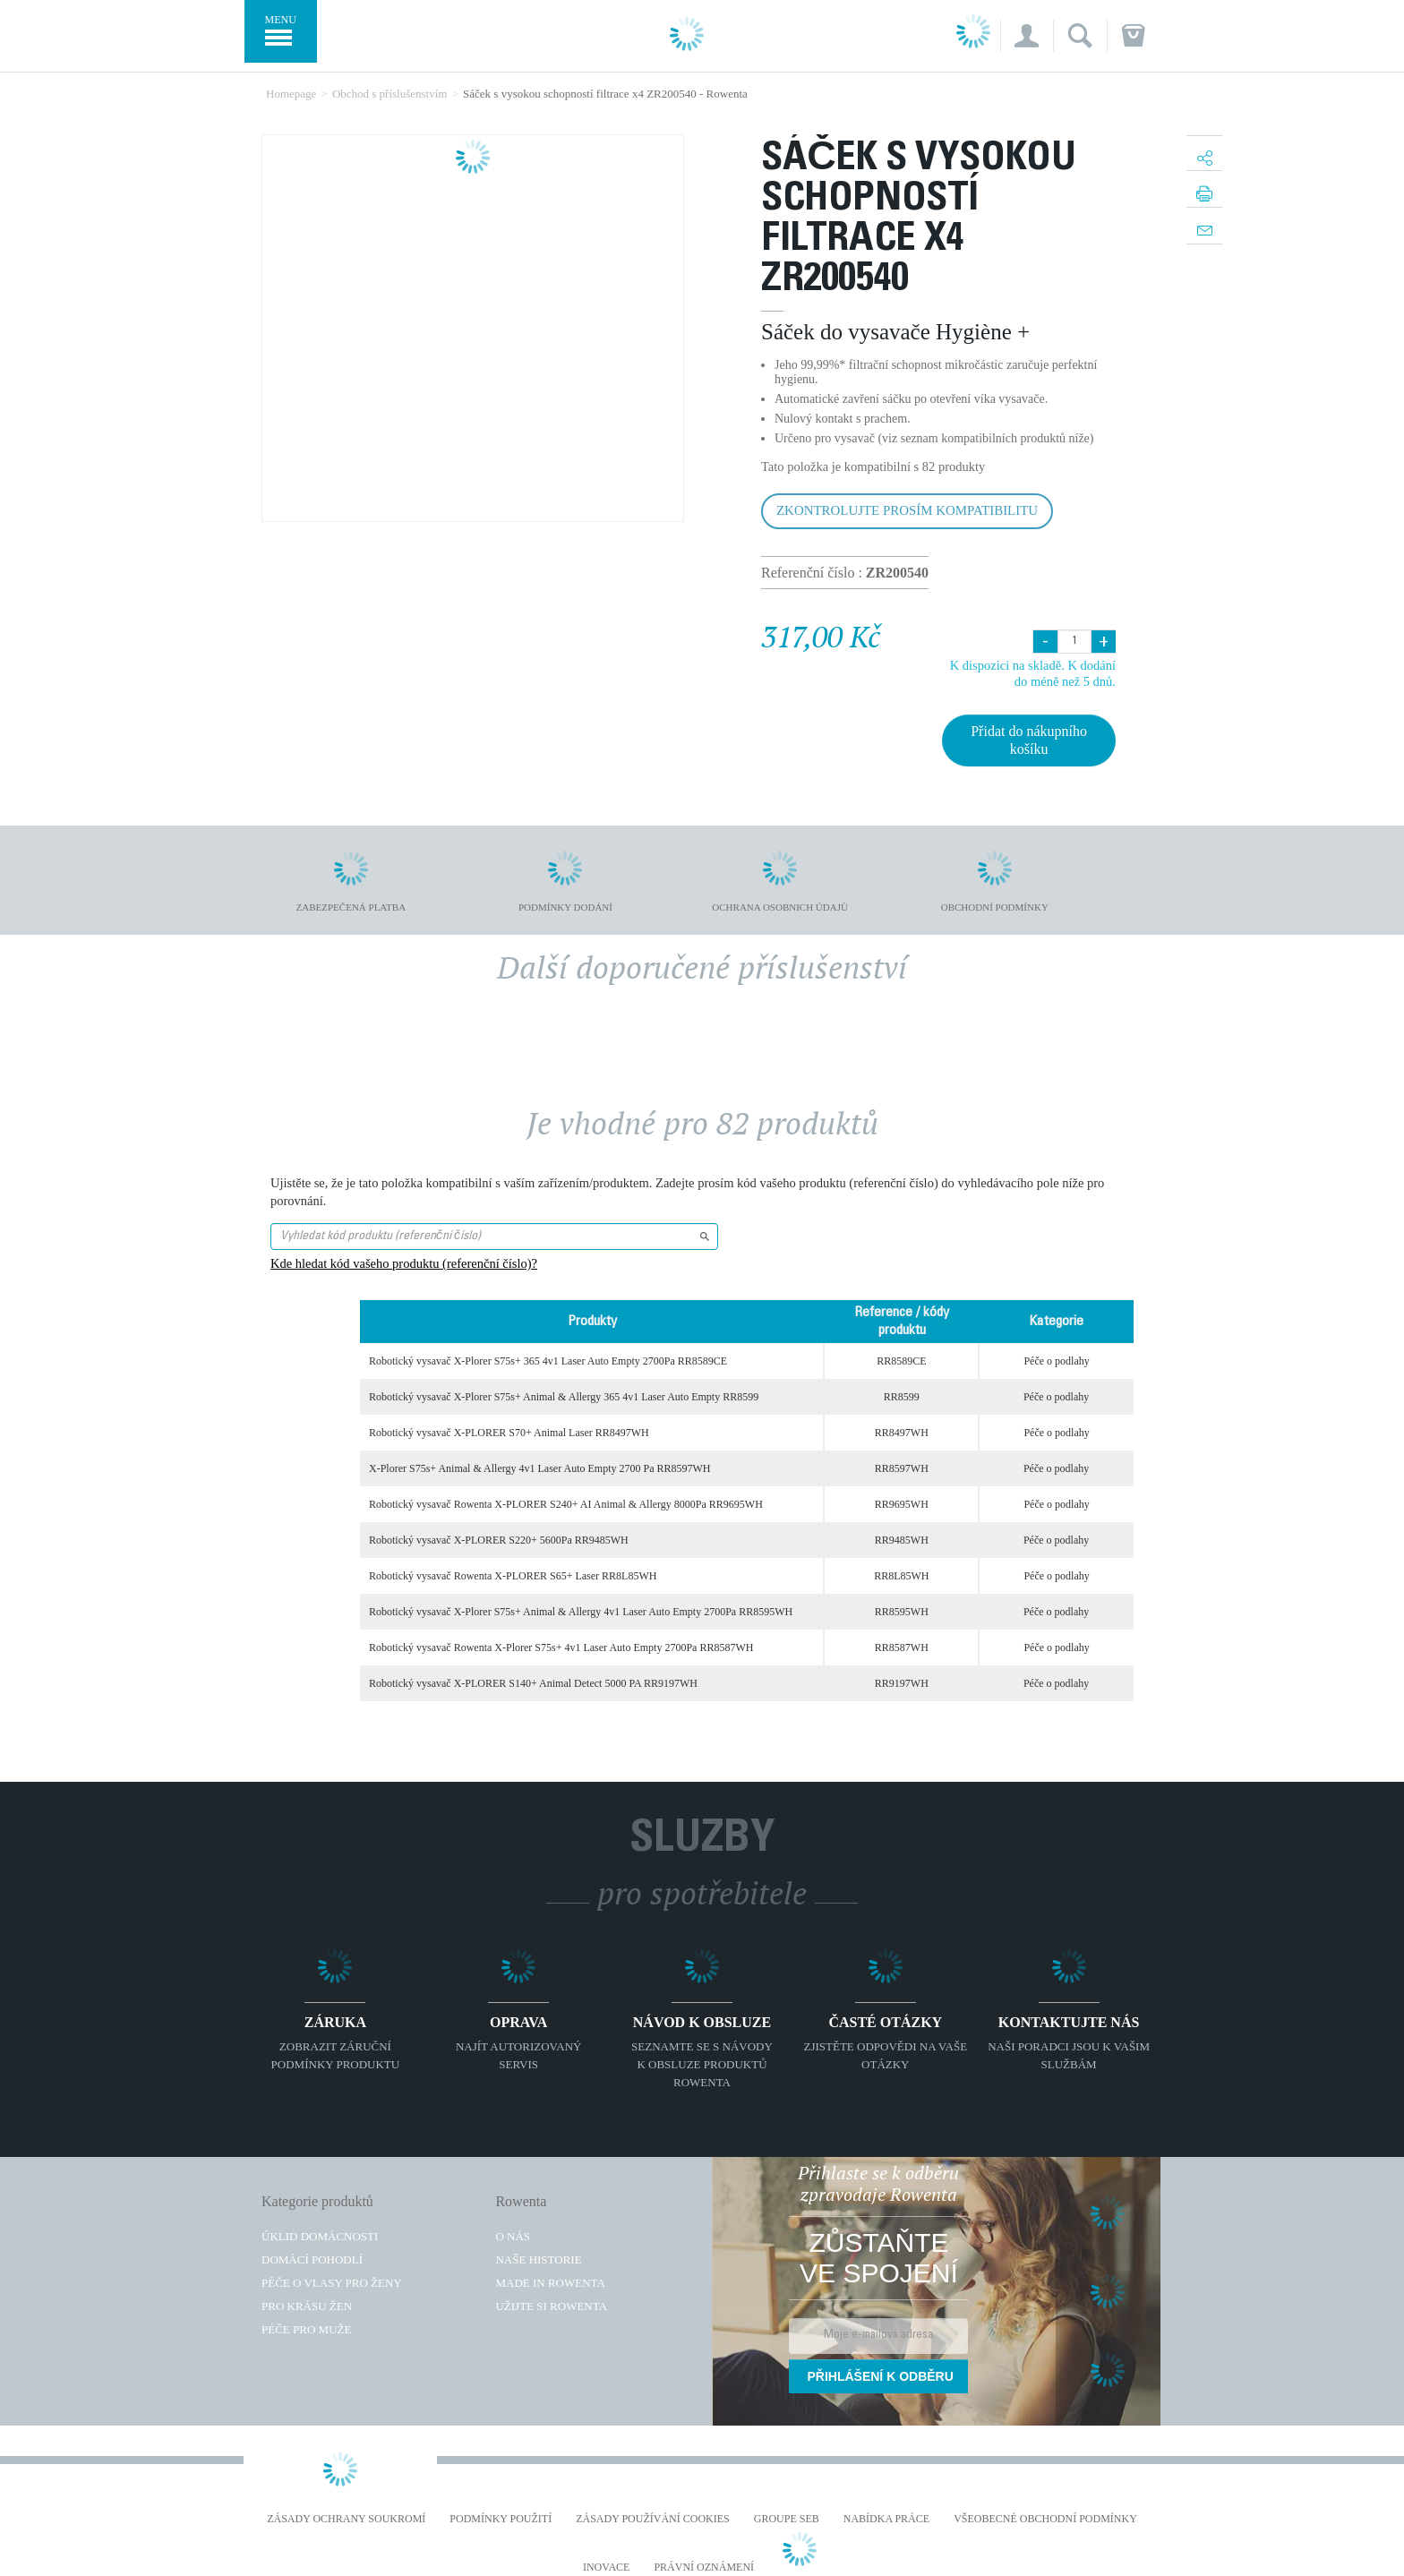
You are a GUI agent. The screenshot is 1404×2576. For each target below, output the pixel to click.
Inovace (606, 2567)
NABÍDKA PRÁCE (886, 2519)
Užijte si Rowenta (551, 2306)
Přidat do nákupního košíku (1029, 740)
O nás (512, 2236)
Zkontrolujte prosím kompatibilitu (907, 510)
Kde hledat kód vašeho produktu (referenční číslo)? (403, 1263)
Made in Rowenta (549, 2282)
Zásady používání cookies (653, 2519)
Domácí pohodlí (312, 2259)
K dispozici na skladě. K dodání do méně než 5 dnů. (1033, 673)
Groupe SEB (786, 2519)
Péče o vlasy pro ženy (331, 2282)
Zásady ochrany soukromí (346, 2519)
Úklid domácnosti (319, 2236)
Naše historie (538, 2259)
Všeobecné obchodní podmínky (1045, 2519)
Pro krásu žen (306, 2306)
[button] (1026, 36)
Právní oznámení (704, 2567)
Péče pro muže (306, 2329)
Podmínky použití (500, 2519)
